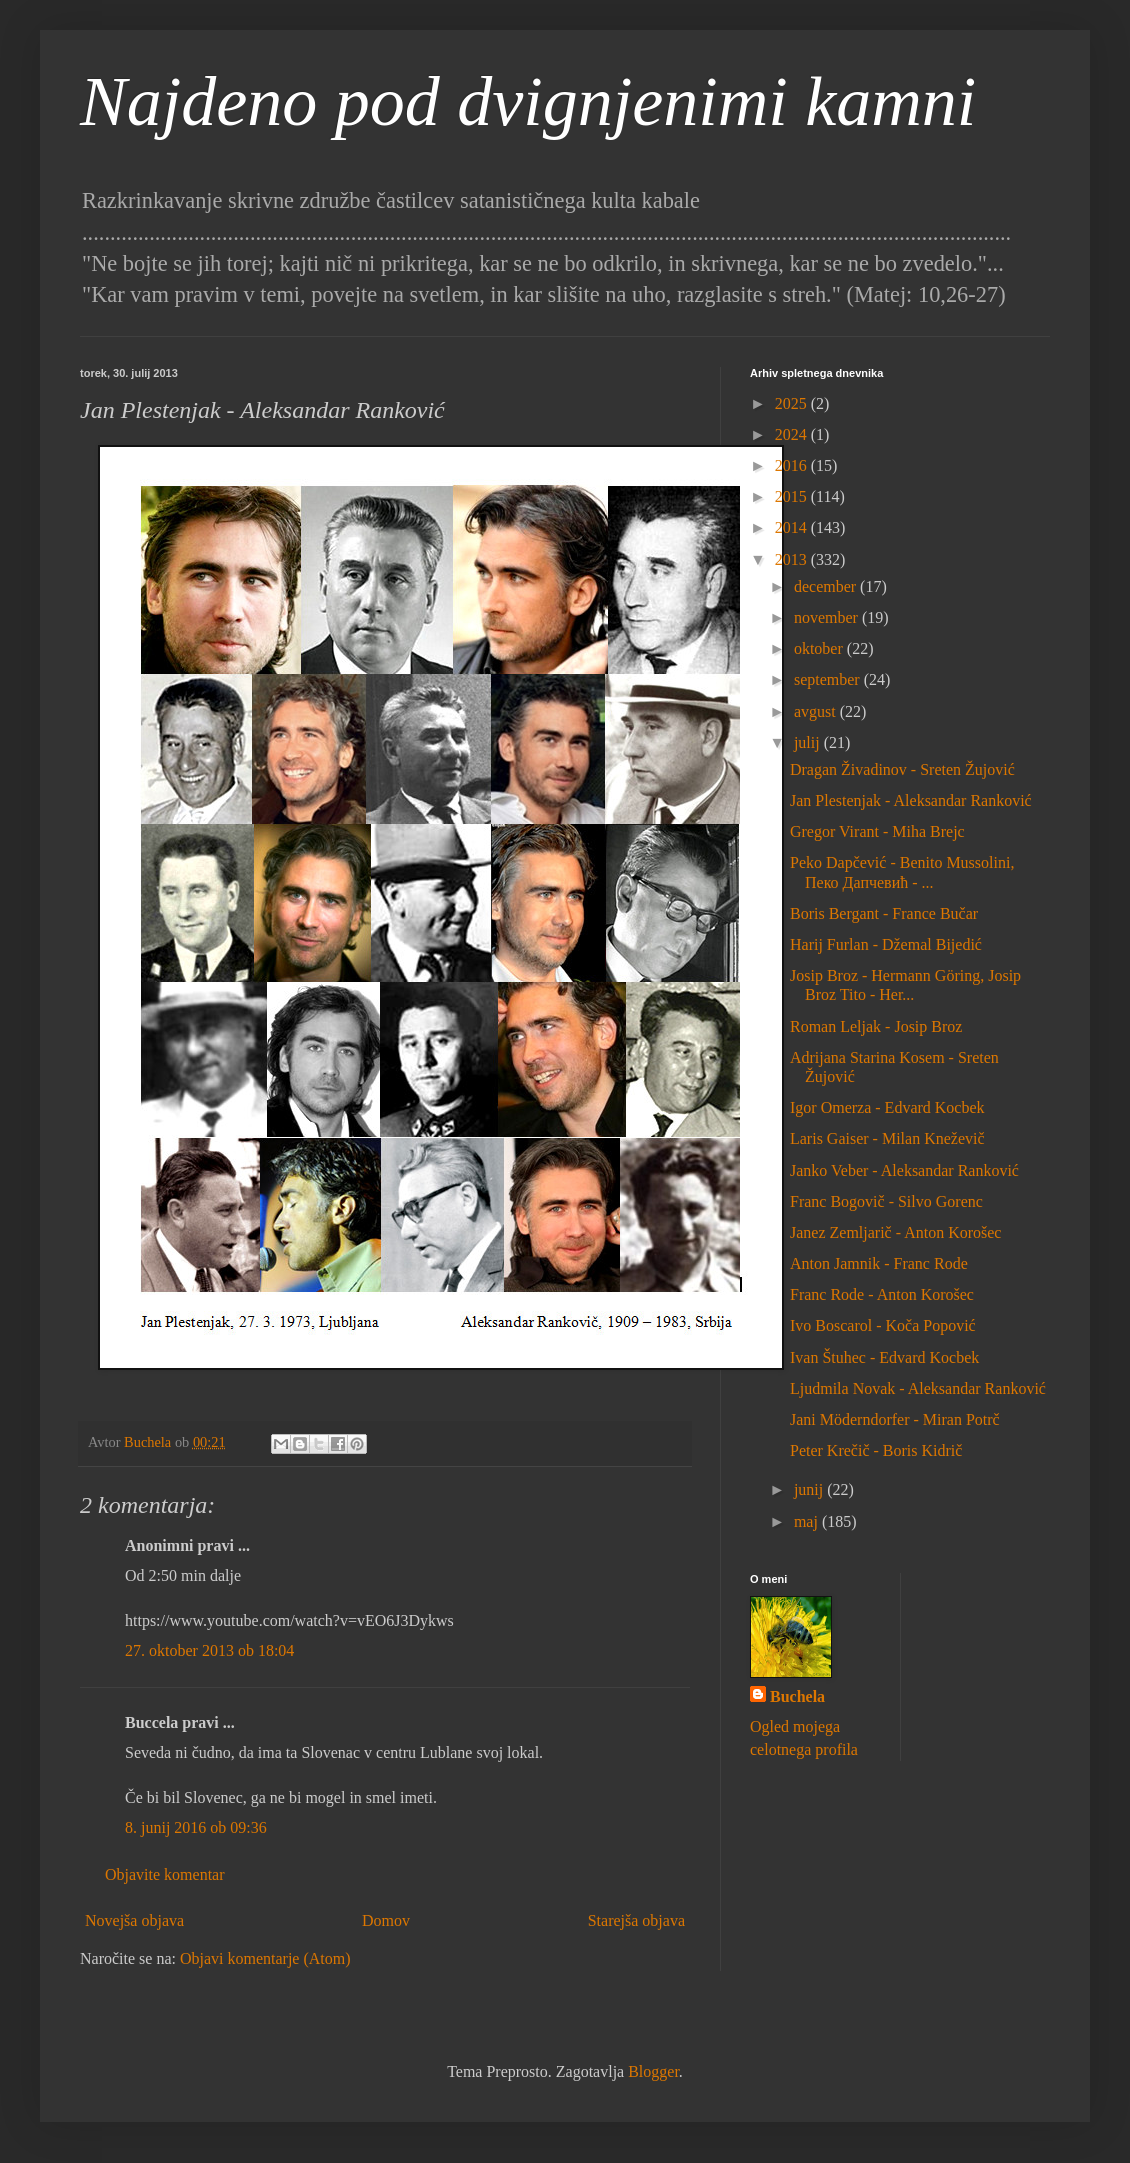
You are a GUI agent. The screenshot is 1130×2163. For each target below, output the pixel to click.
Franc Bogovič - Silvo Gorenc (886, 1201)
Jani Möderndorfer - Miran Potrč (895, 1419)
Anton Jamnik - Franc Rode (879, 1263)
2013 (793, 559)
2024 (793, 434)
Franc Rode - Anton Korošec (882, 1294)
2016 (793, 465)
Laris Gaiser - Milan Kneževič (887, 1138)
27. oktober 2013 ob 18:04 (209, 1650)
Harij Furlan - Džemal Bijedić (886, 944)
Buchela (797, 1696)
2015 (793, 496)
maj (808, 1521)
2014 (793, 527)
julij (809, 742)
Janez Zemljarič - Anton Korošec (895, 1232)
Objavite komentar (165, 1874)
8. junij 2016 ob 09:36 (196, 1827)
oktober (820, 648)
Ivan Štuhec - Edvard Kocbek (884, 1357)
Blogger (653, 2071)
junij (810, 1489)
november (828, 617)
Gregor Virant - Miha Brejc (877, 831)
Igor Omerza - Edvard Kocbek (887, 1107)
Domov (386, 1920)
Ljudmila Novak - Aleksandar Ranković (918, 1388)
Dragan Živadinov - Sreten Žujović (902, 769)
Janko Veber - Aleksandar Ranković (904, 1170)
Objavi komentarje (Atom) (265, 1958)
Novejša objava (134, 1920)
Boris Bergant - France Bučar (884, 913)
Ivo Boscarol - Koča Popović (883, 1325)
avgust (817, 711)
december (827, 586)
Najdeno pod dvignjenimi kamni (528, 101)
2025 (793, 403)
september (829, 679)
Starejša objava (636, 1920)
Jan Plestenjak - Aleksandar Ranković (911, 800)
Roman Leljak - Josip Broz (876, 1026)
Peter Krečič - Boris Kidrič (876, 1450)
